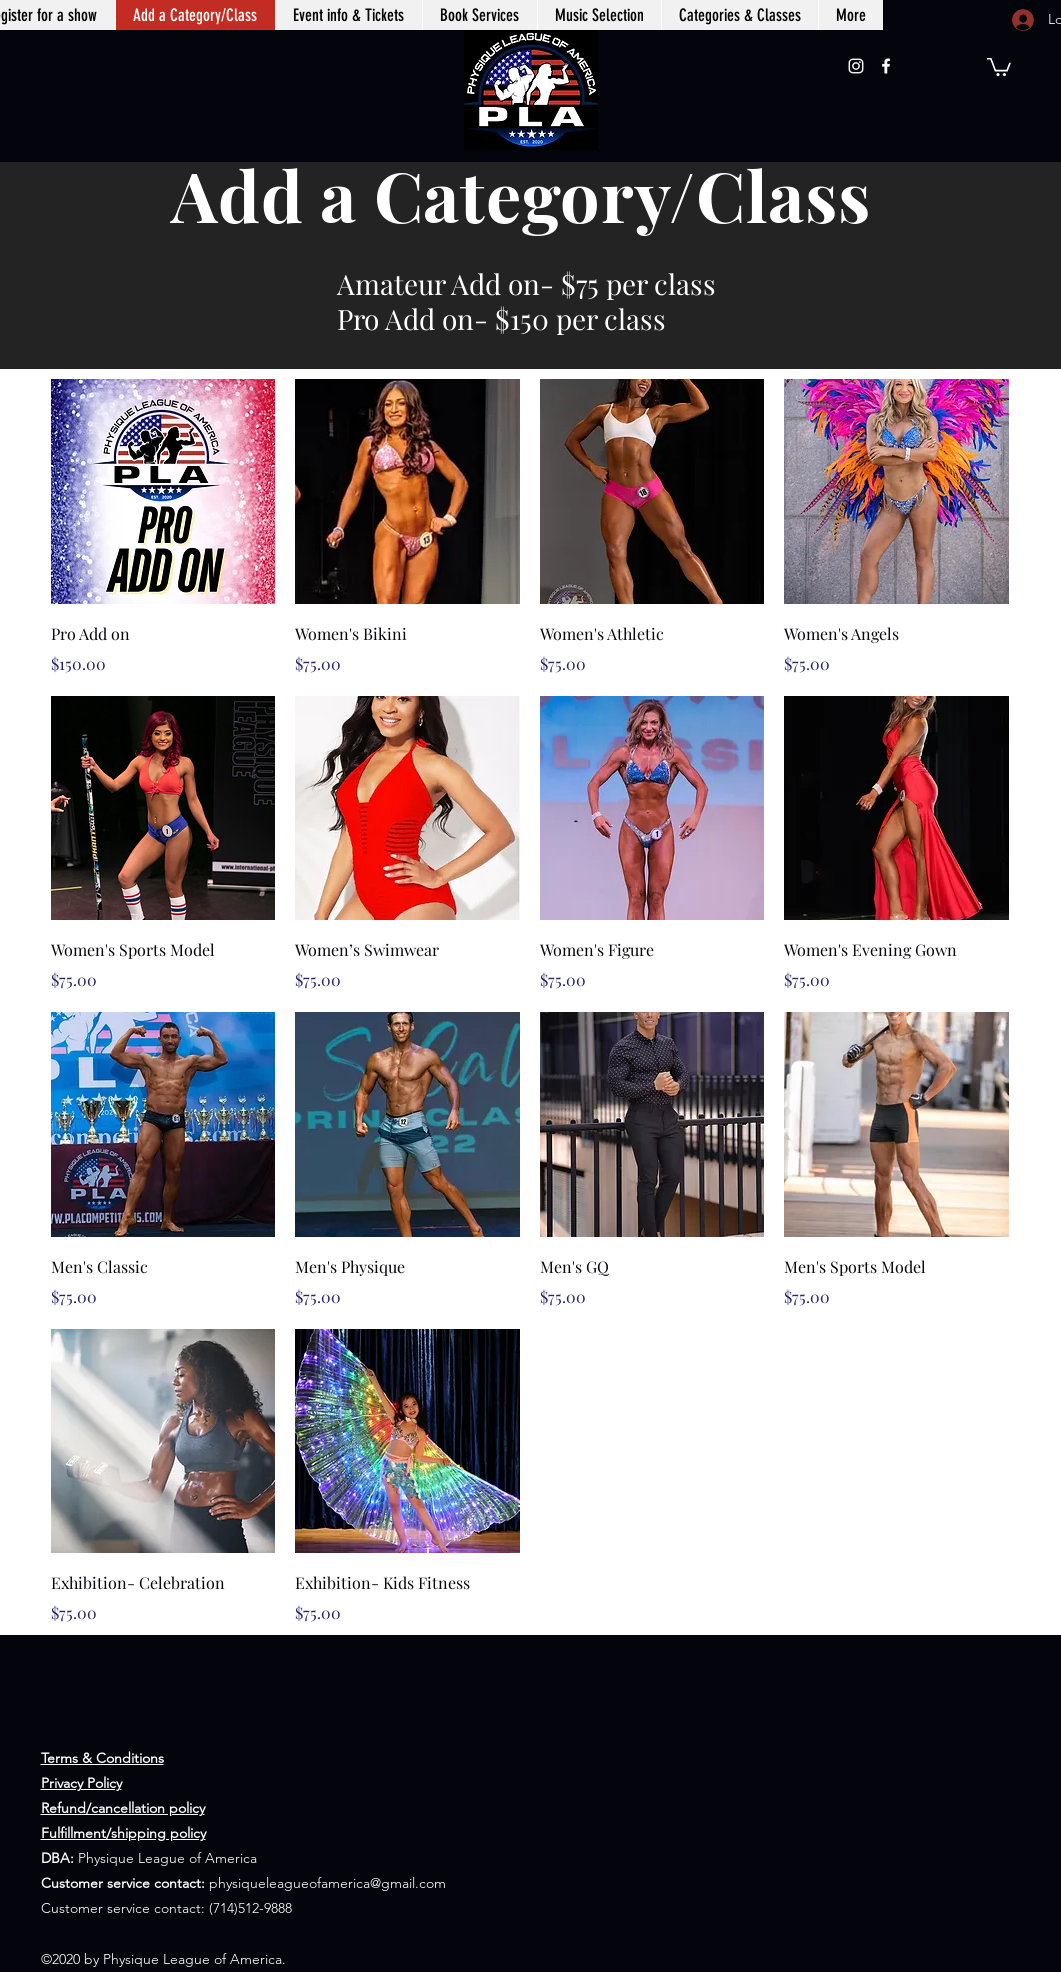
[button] (999, 66)
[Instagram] (856, 66)
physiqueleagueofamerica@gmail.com (327, 1883)
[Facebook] (886, 66)
